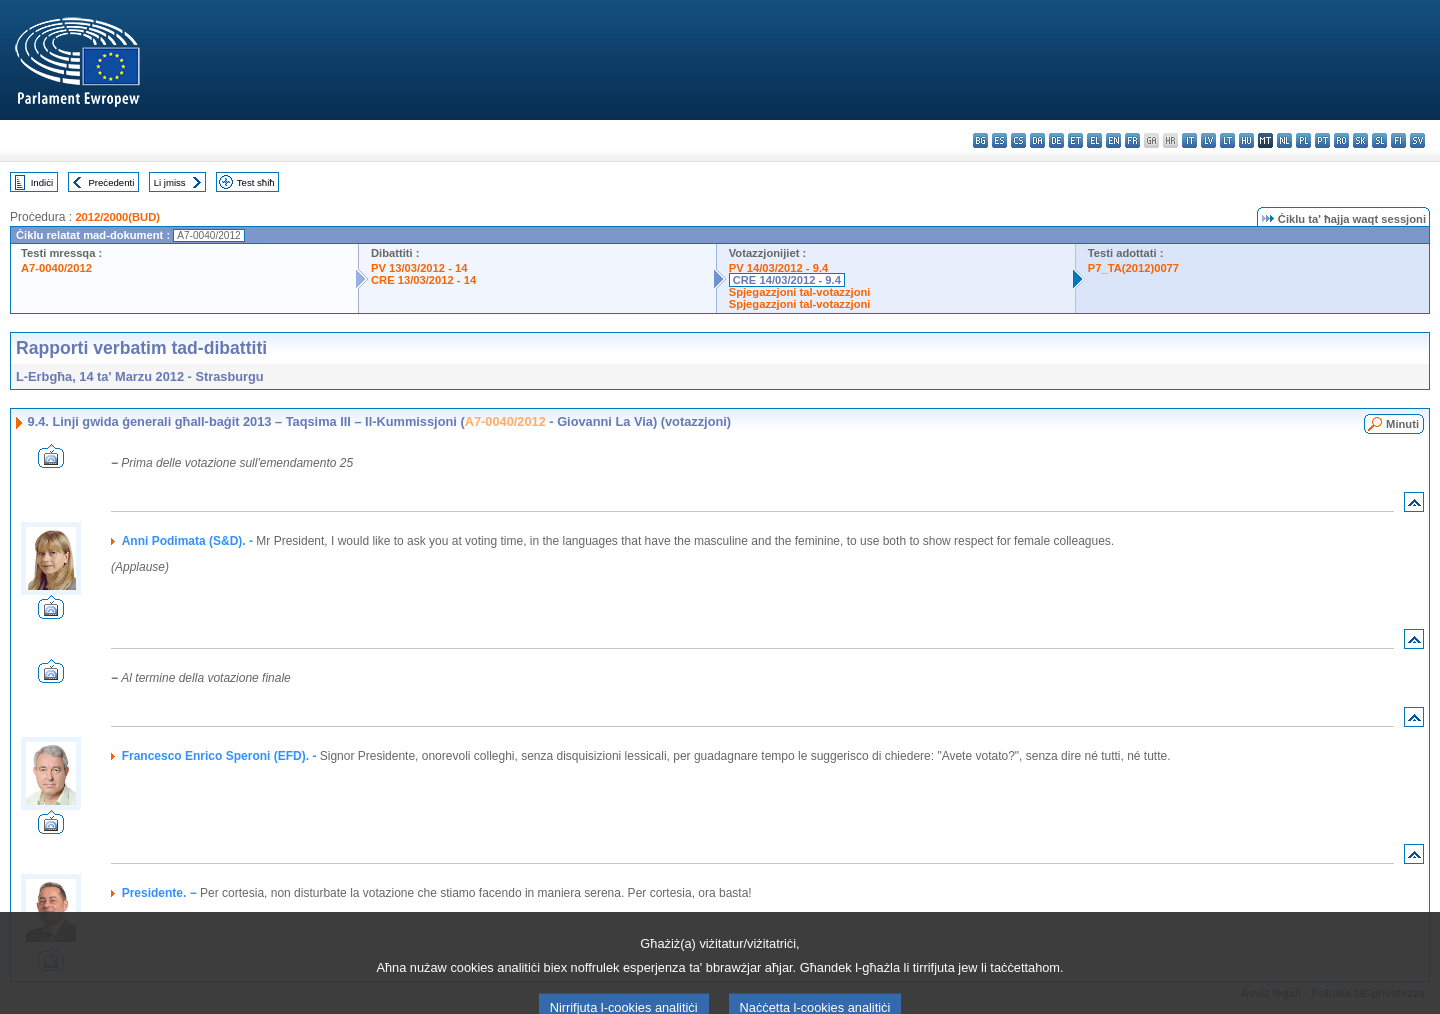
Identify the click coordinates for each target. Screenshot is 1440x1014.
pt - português (1322, 140)
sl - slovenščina (1379, 140)
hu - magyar (1246, 140)
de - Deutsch (1056, 140)
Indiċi (42, 182)
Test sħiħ (256, 182)
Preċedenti (111, 182)
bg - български (980, 140)
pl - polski (1303, 140)
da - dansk (1037, 140)
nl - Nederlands (1284, 140)
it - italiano (1189, 140)
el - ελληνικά (1094, 140)
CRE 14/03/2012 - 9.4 (787, 280)
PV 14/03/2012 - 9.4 (779, 268)
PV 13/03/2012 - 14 (419, 268)
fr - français (1132, 140)
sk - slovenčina (1360, 140)
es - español (999, 140)
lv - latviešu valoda (1208, 140)
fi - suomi (1398, 140)
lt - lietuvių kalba (1227, 140)
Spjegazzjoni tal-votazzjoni (800, 292)
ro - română (1341, 140)
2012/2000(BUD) (117, 217)
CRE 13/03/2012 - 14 (423, 280)
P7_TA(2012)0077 (1133, 268)
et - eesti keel (1075, 140)
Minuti (1402, 424)
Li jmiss (170, 182)
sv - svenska (1417, 140)
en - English (1113, 140)
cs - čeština (1018, 140)
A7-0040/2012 (56, 268)
